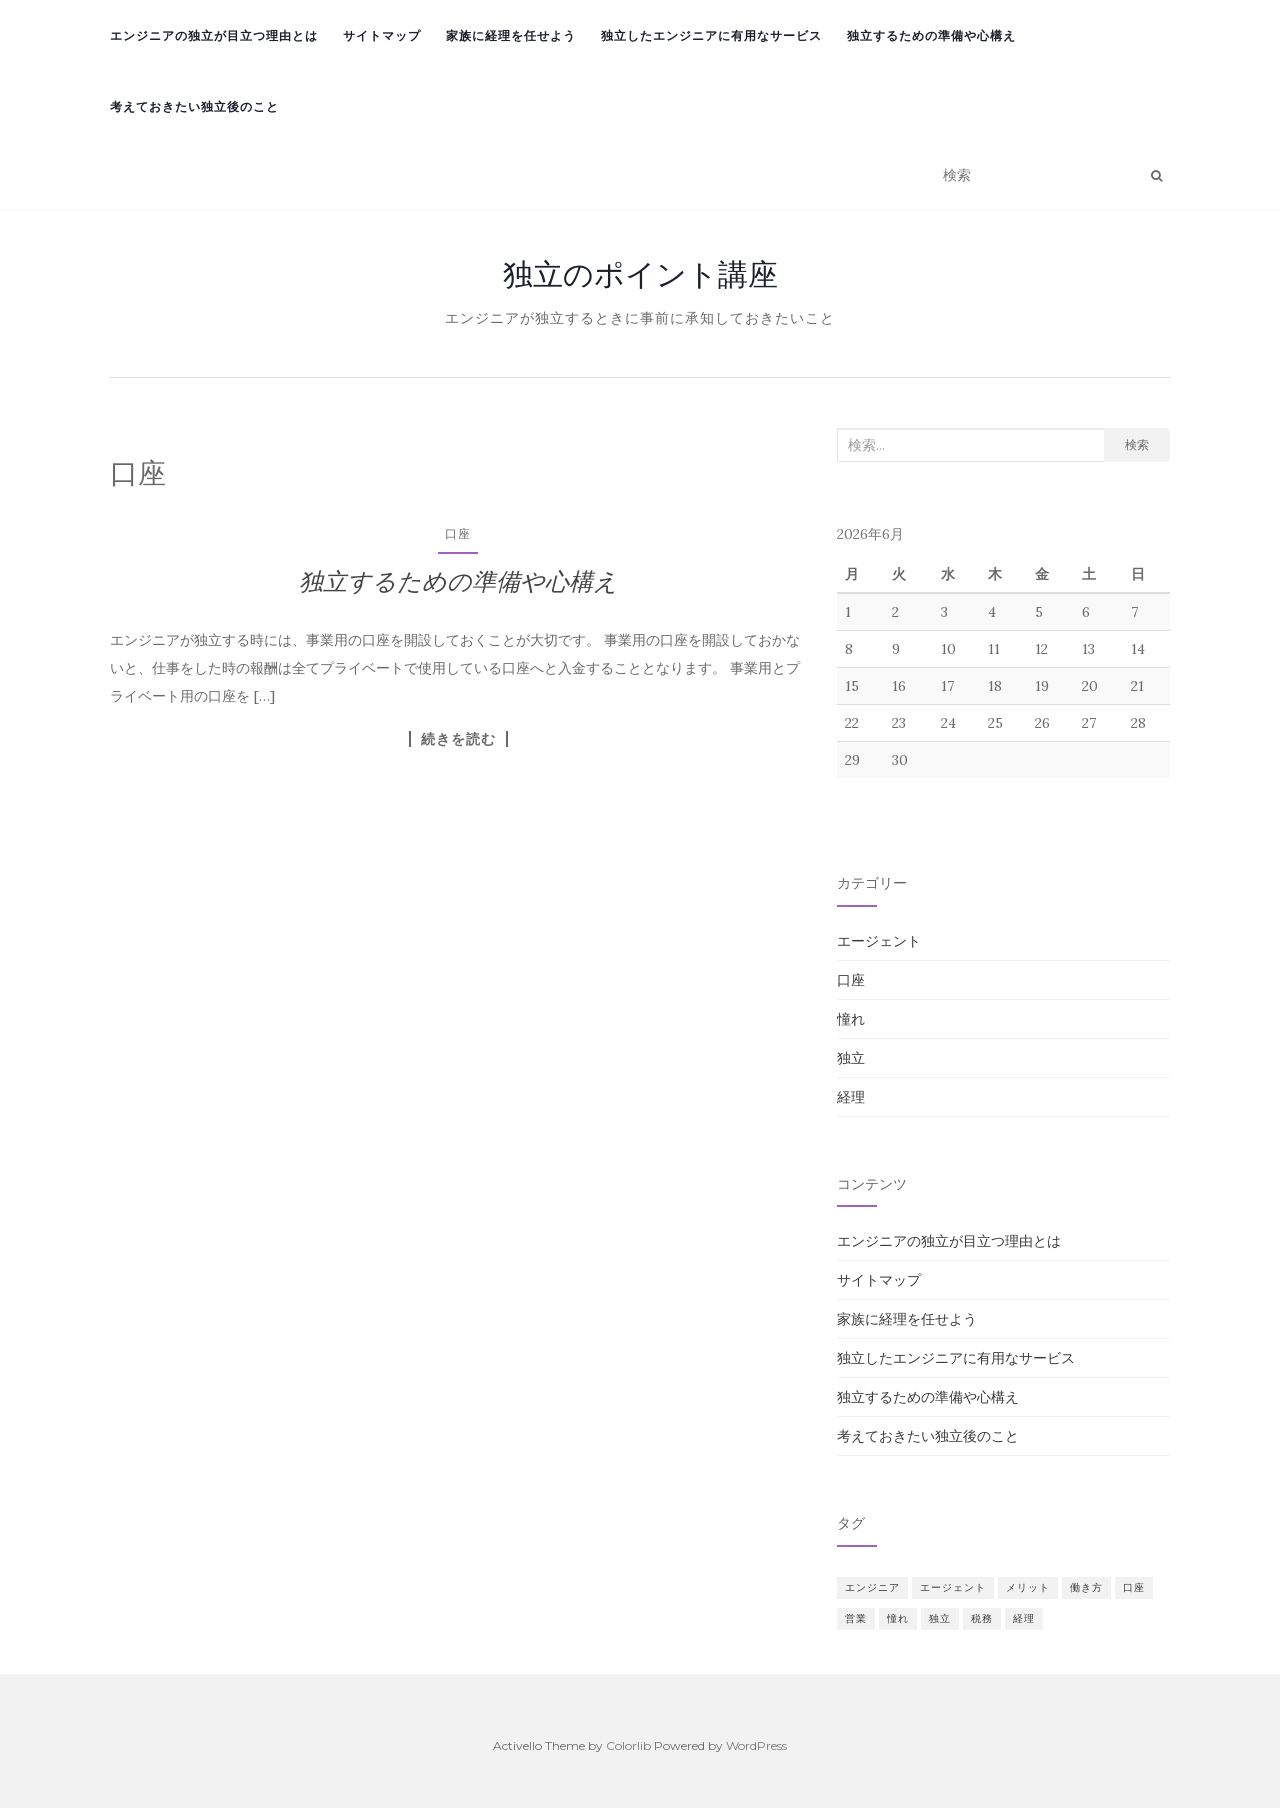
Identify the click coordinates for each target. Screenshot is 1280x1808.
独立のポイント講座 (640, 274)
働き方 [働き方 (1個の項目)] (1086, 1587)
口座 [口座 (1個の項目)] (1134, 1587)
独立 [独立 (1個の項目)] (940, 1618)
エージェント (879, 941)
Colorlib (628, 1745)
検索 (1137, 444)
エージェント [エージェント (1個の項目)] (953, 1587)
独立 (851, 1058)
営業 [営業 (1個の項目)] (856, 1618)
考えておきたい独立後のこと (194, 106)
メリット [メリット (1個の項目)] (1028, 1587)
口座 (458, 533)
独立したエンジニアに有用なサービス (711, 35)
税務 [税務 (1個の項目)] (982, 1618)
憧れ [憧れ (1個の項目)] (898, 1618)
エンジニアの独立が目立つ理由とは (214, 35)
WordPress (756, 1745)
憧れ (851, 1019)
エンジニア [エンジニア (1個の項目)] (872, 1587)
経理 (851, 1097)
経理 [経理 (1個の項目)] (1024, 1618)
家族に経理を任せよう (511, 35)
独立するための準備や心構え (931, 35)
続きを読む (458, 739)
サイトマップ (382, 35)
